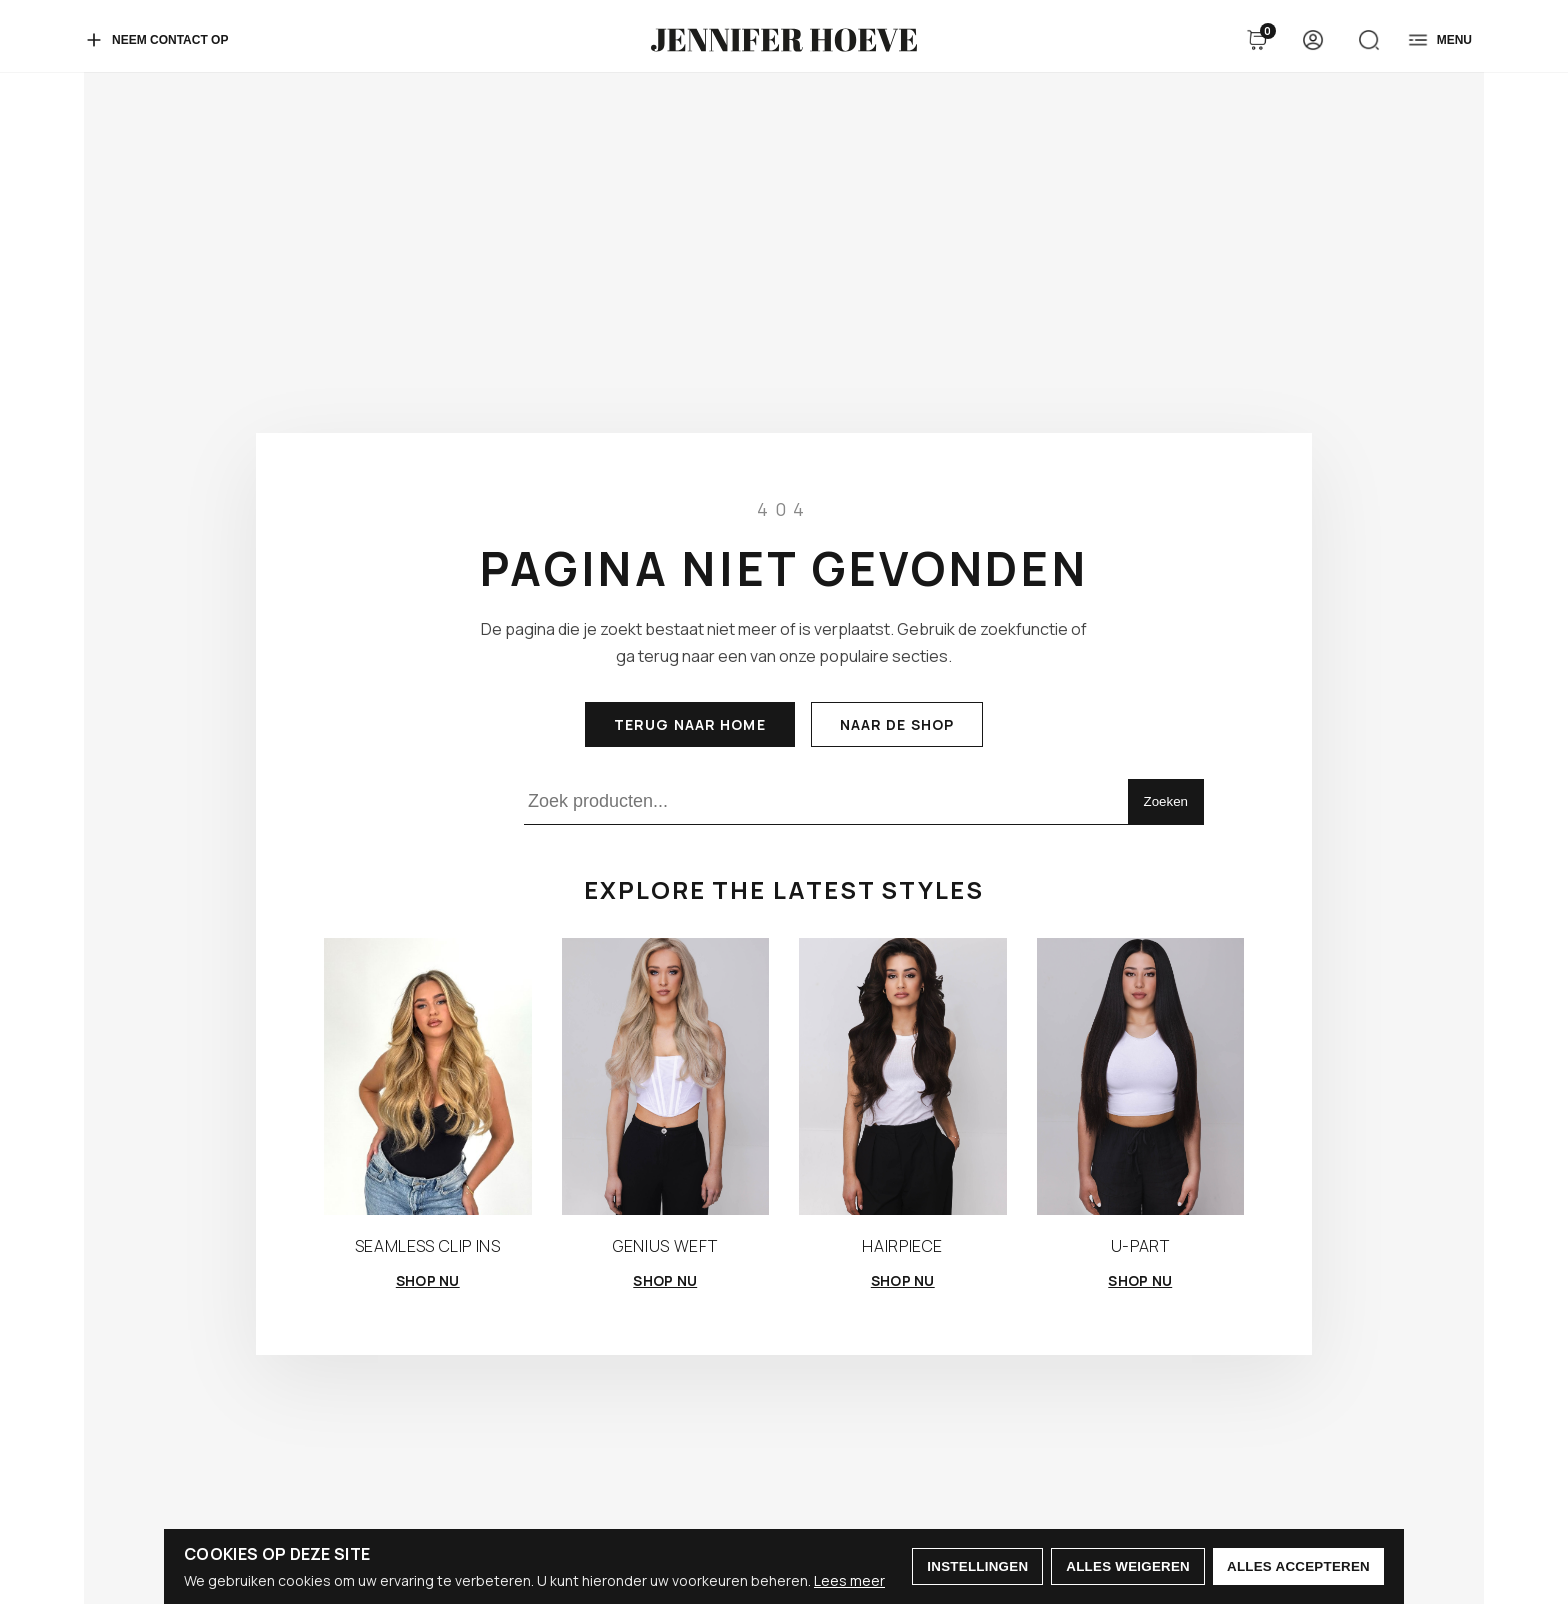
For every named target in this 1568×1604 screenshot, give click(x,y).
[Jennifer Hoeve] (784, 40)
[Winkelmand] (1257, 40)
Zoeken (1166, 801)
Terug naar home (690, 724)
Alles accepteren (1298, 1566)
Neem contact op (156, 40)
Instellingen (977, 1566)
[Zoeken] (1369, 40)
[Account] (1313, 40)
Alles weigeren (1128, 1566)
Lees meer (849, 1580)
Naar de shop (897, 724)
